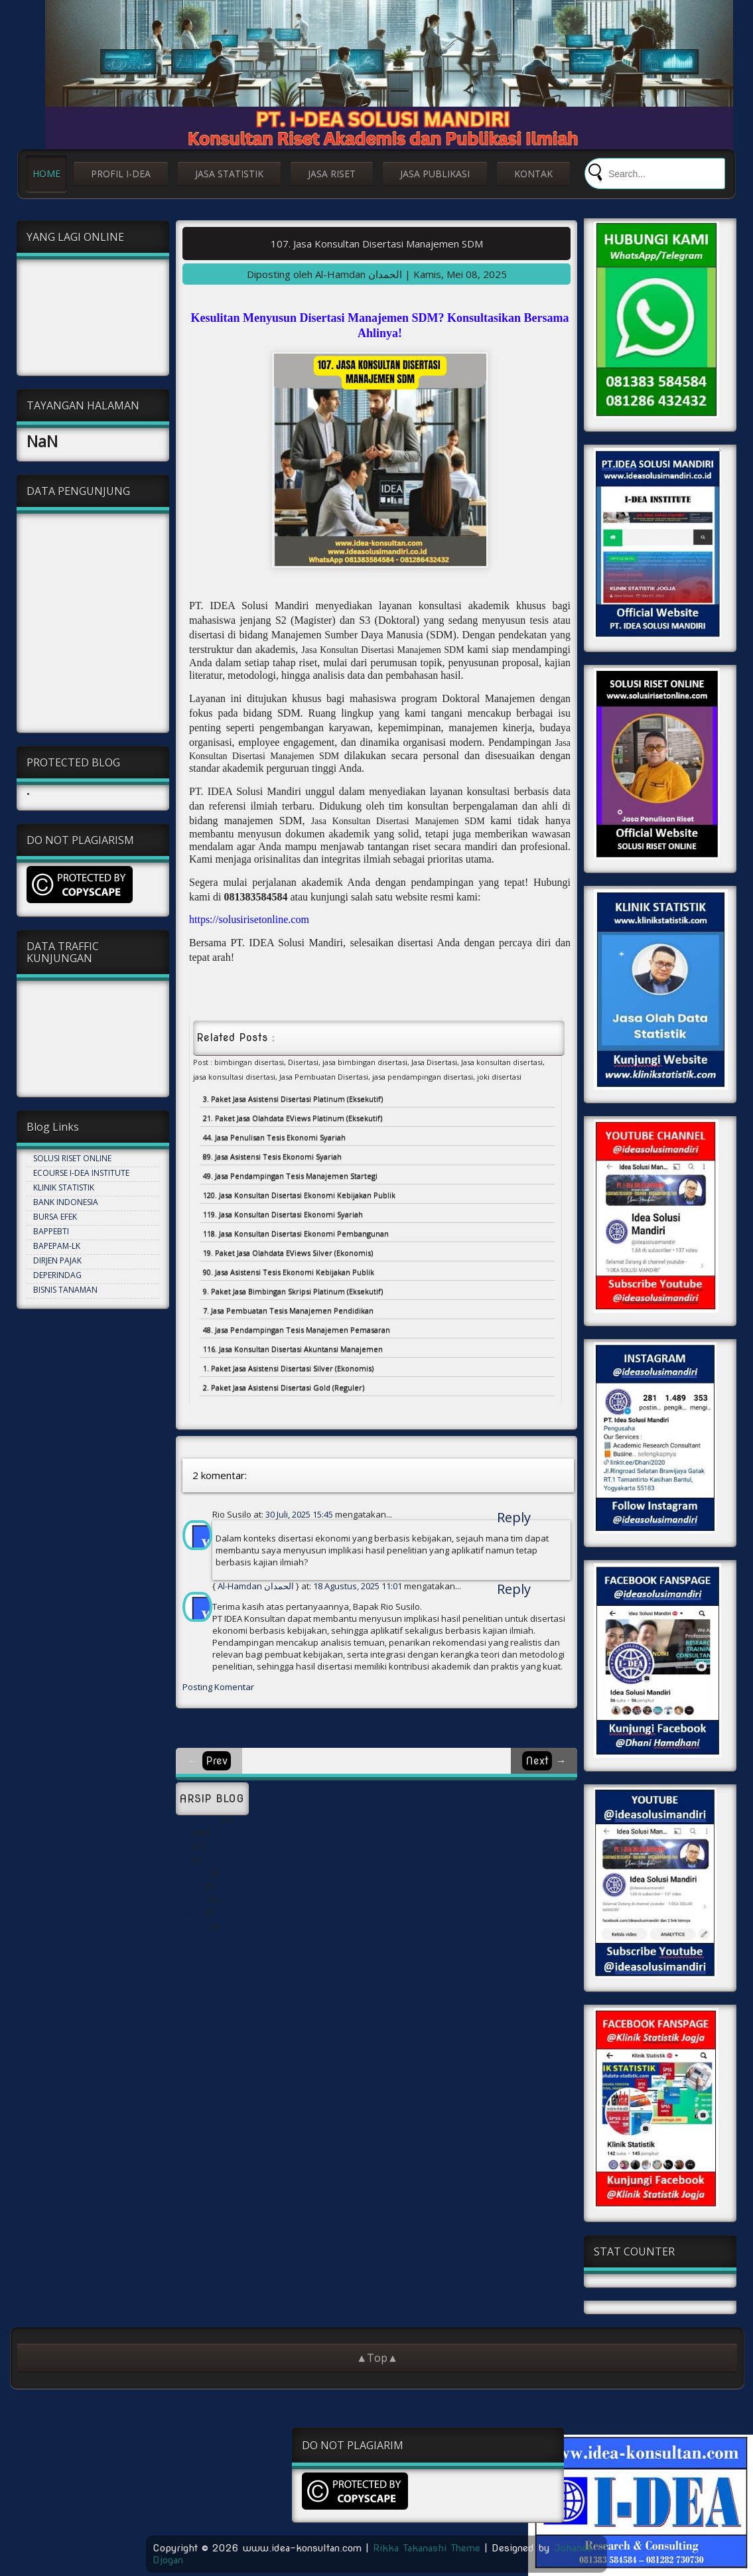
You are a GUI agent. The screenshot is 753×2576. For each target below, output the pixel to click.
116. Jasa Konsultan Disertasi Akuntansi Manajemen (293, 1349)
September (197, 1819)
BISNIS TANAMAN (65, 1289)
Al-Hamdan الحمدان (256, 1586)
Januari (189, 1886)
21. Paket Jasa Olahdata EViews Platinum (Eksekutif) (292, 1118)
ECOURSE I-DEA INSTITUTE (81, 1173)
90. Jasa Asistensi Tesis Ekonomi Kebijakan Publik (288, 1272)
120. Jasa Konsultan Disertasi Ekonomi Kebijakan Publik (299, 1195)
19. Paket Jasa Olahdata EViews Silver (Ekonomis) (288, 1252)
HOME (46, 173)
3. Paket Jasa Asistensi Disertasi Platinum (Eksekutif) (293, 1099)
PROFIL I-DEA (121, 173)
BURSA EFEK (55, 1216)
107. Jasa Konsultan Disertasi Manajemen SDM (377, 243)
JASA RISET (332, 173)
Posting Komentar (218, 1687)
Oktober (192, 1873)
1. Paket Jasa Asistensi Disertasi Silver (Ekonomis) (288, 1368)
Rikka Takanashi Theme (426, 2548)
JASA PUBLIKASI (435, 173)
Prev (217, 1760)
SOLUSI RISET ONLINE (72, 1158)
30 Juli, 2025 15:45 (300, 1514)
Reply (514, 1517)
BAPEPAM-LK (56, 1246)
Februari (192, 1899)
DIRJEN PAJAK (57, 1260)
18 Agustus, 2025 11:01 (358, 1586)
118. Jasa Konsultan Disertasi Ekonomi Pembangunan (296, 1233)
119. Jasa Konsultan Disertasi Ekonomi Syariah (283, 1214)
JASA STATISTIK (229, 173)
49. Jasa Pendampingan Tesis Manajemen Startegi (290, 1176)
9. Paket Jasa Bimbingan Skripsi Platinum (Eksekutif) (293, 1291)
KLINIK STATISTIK (63, 1187)
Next (537, 1760)
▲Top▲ (377, 2357)
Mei (182, 1833)
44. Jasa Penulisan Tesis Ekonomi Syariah (274, 1137)
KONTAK (533, 173)
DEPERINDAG (57, 1275)
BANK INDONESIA (65, 1202)
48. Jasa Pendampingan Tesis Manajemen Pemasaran (296, 1329)
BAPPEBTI (51, 1231)
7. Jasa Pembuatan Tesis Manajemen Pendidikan (288, 1310)
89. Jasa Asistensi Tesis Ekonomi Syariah (272, 1156)
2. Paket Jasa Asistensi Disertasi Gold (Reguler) (283, 1387)
